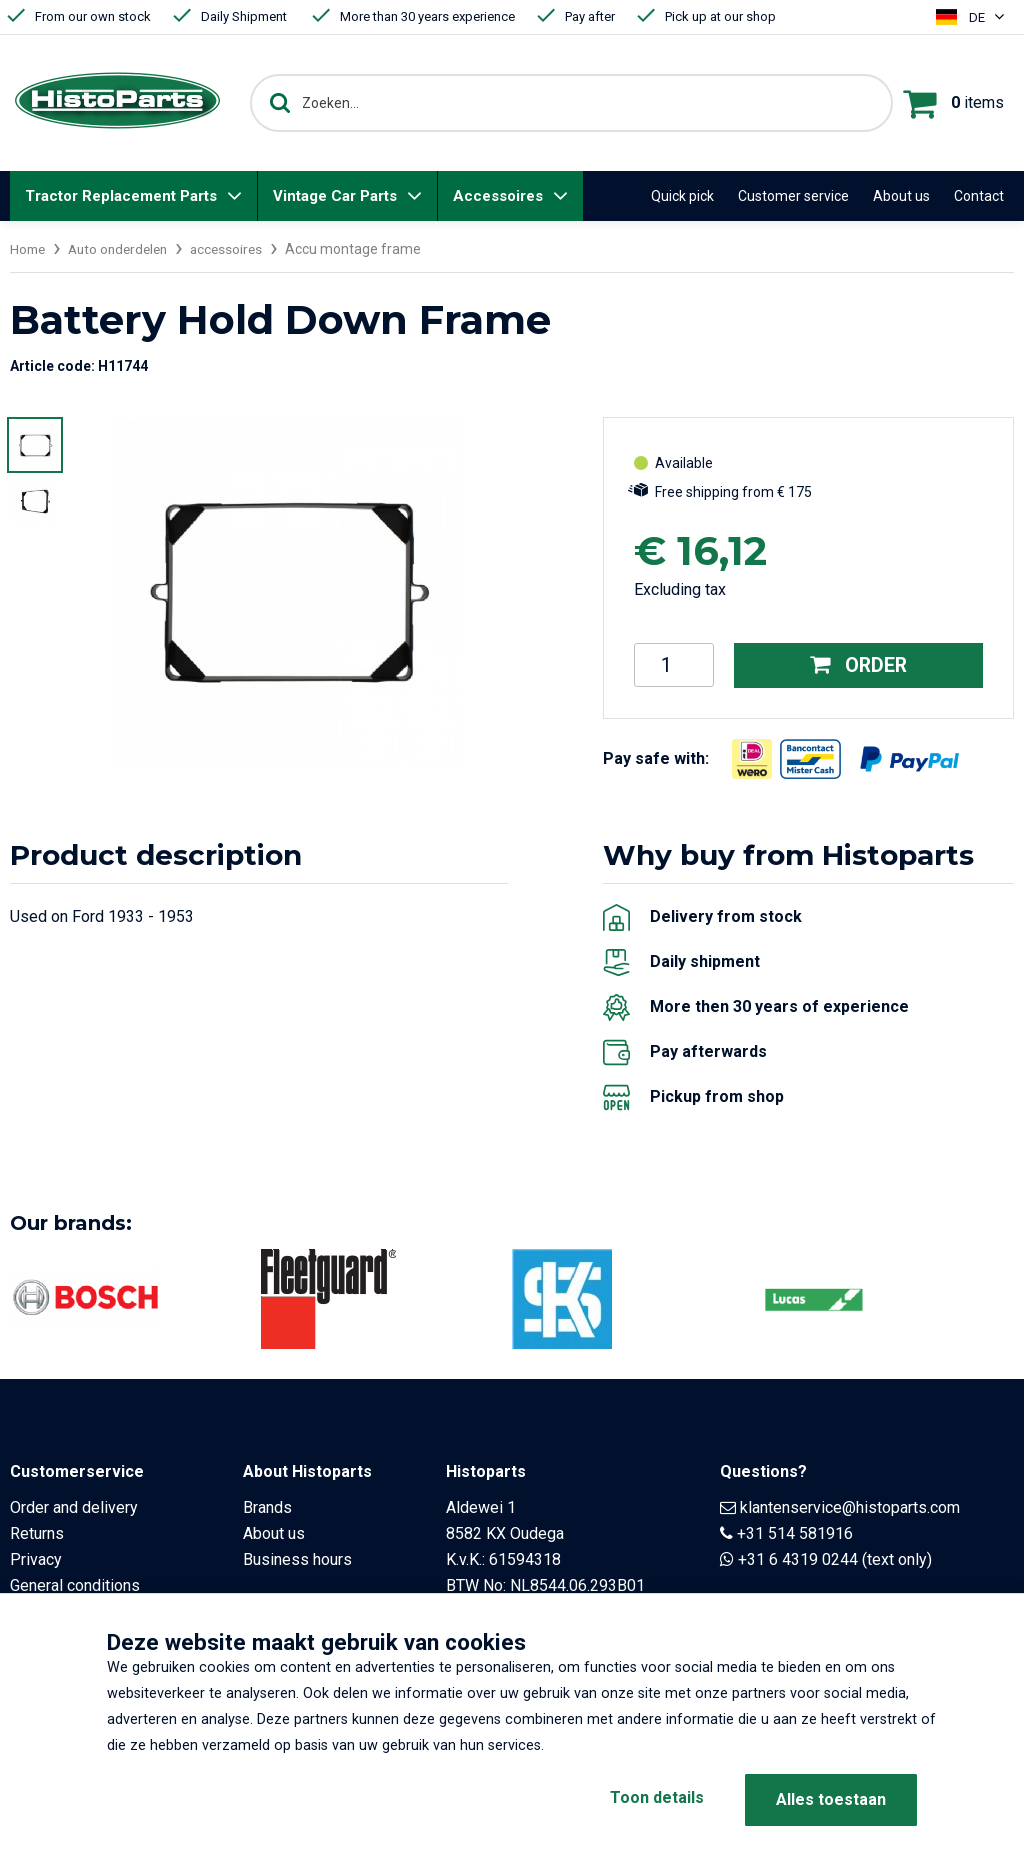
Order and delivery (74, 1506)
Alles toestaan (831, 1799)
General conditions (75, 1584)
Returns (37, 1532)
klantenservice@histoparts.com (850, 1506)
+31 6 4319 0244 (798, 1558)
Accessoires (498, 196)
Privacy (36, 1558)
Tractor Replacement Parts (121, 196)
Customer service (793, 196)
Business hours (297, 1558)
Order (858, 665)
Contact (979, 196)
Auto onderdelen (124, 249)
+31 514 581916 (795, 1532)
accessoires (237, 249)
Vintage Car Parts (335, 196)
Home (29, 249)
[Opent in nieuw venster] (752, 758)
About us (901, 196)
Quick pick (682, 196)
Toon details (652, 1799)
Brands (267, 1506)
